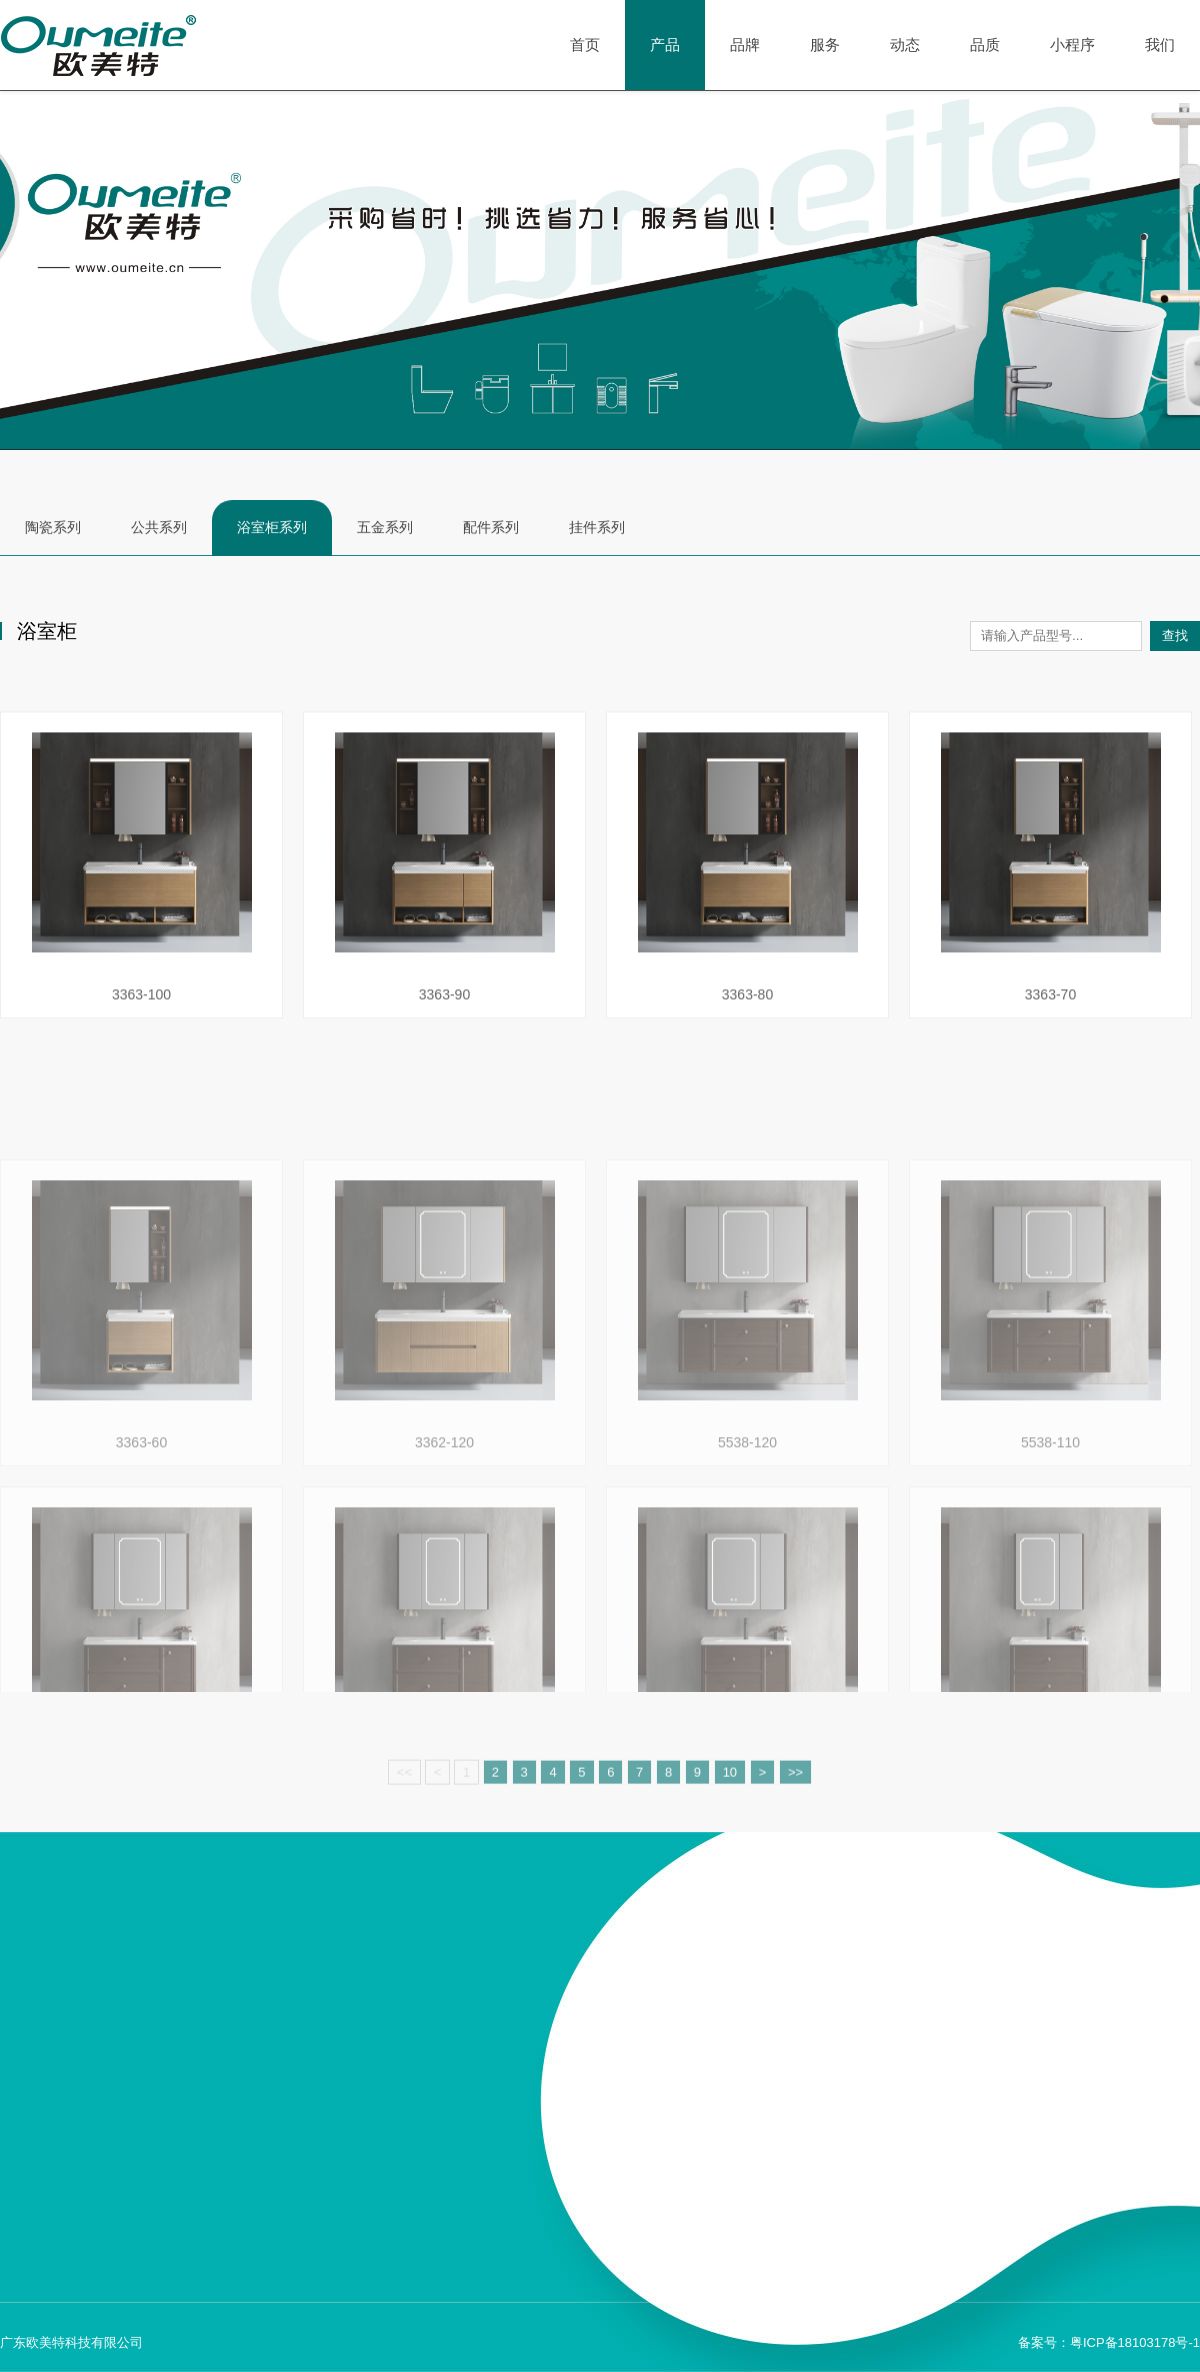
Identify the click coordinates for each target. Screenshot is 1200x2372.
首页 (585, 44)
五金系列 (385, 529)
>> (795, 1806)
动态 (905, 44)
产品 (665, 45)
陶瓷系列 (53, 529)
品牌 (745, 44)
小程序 (1072, 44)
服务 (825, 44)
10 (730, 1806)
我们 (1160, 44)
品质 (985, 44)
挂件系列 (597, 529)
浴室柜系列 (272, 529)
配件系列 (491, 529)
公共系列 (159, 529)
